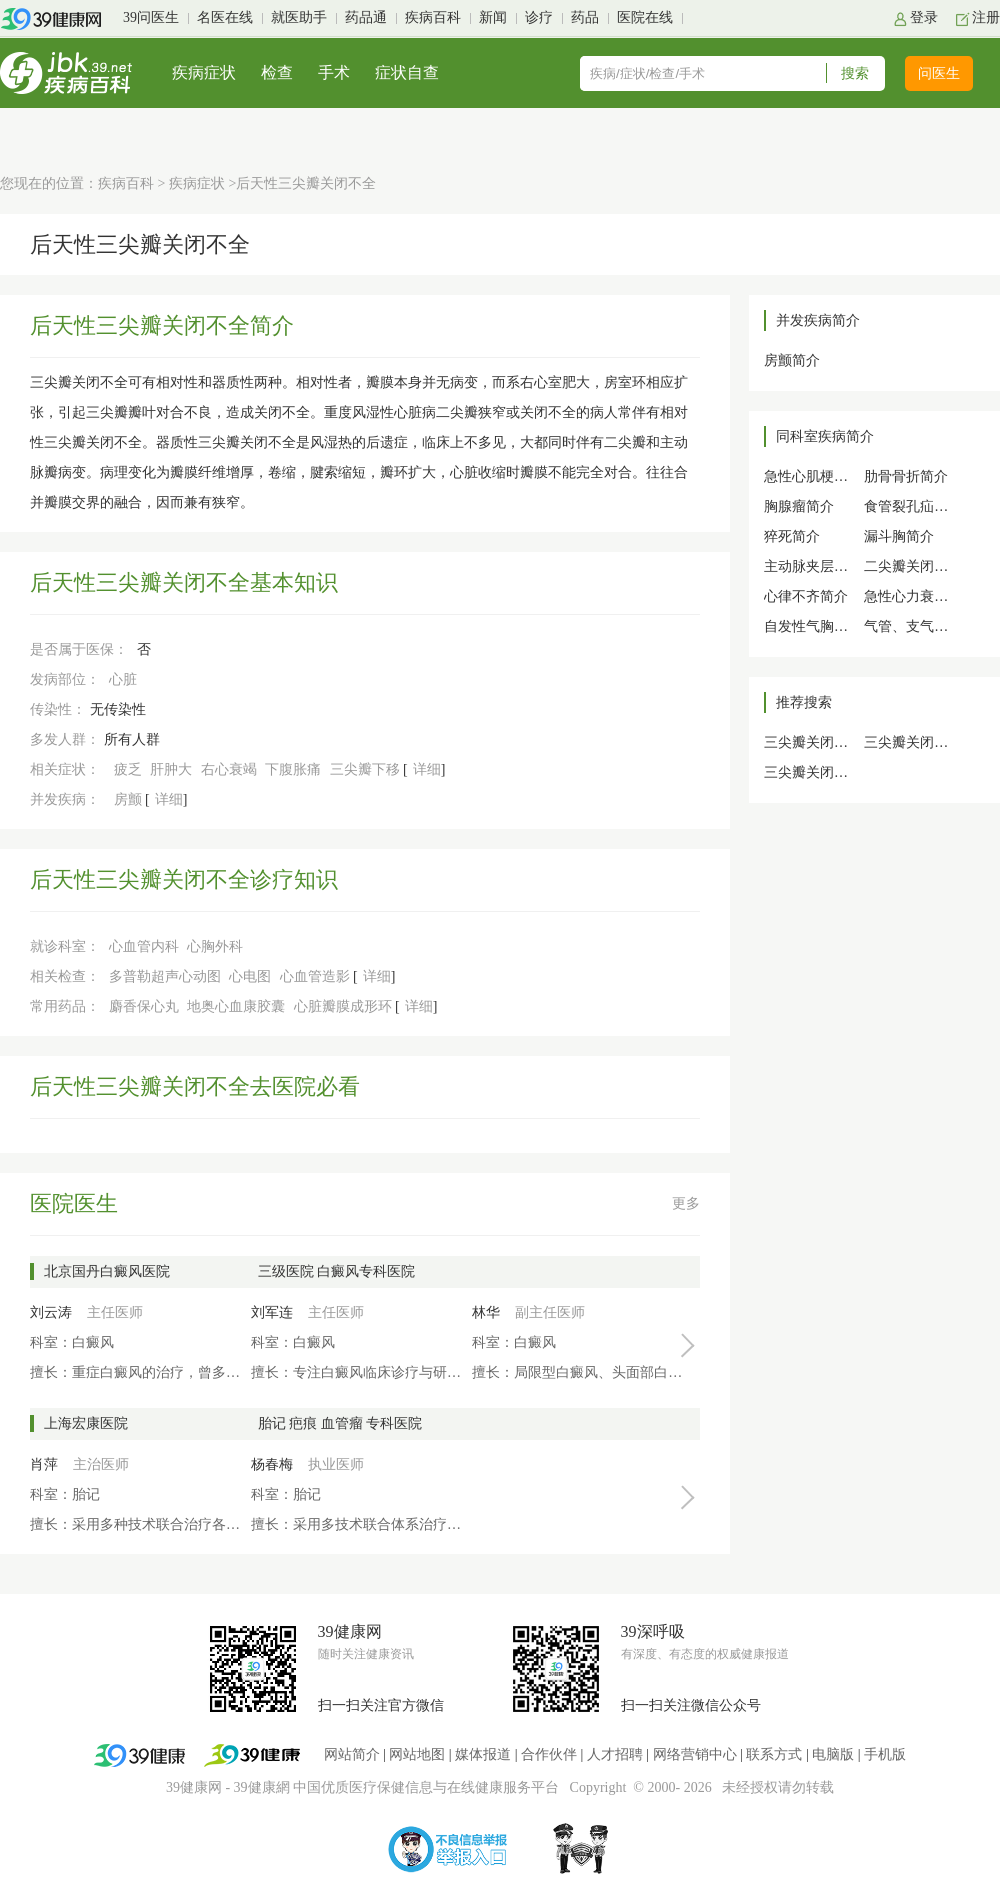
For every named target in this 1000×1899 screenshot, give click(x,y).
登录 (924, 17)
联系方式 (774, 1754)
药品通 (366, 17)
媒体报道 (483, 1754)
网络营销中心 (695, 1754)
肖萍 (44, 1464)
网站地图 (417, 1754)
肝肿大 (171, 769)
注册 (986, 17)
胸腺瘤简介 (799, 506)
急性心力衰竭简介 (920, 596)
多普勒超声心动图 (165, 976)
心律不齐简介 (806, 596)
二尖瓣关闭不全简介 (927, 566)
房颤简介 (792, 360)
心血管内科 (144, 946)
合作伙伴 (549, 1754)
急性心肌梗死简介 (820, 476)
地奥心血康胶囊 (236, 1006)
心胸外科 (215, 946)
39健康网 (194, 1787)
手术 (334, 72)
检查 (277, 72)
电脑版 (833, 1754)
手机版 (885, 1754)
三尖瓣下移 (365, 769)
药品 (585, 17)
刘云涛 (51, 1312)
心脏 (123, 679)
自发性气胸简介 (813, 626)
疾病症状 (204, 72)
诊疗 (539, 17)
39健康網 (262, 1787)
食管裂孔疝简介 (913, 506)
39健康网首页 (57, 19)
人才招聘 (615, 1754)
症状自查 (407, 72)
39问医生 (151, 17)
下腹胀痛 (293, 769)
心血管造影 (315, 976)
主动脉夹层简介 (813, 566)
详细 (427, 769)
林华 (486, 1312)
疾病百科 (433, 17)
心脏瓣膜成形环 (343, 1006)
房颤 (128, 799)
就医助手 (299, 17)
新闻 (493, 17)
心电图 (250, 976)
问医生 (939, 73)
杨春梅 (272, 1464)
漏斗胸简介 (899, 536)
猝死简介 (792, 536)
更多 (686, 1203)
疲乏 (128, 769)
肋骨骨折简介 (906, 476)
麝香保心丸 (144, 1006)
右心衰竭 (229, 769)
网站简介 (352, 1754)
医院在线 (645, 17)
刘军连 (272, 1312)
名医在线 (225, 17)
